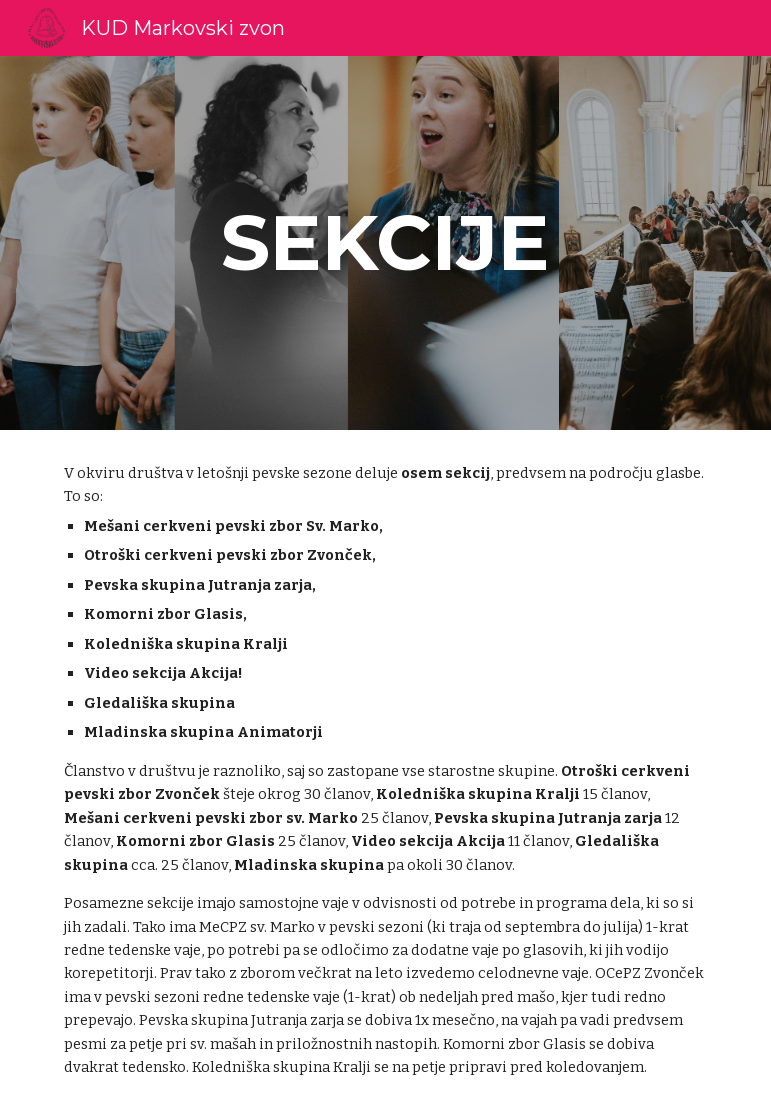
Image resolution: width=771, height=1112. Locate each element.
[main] (385, 243)
